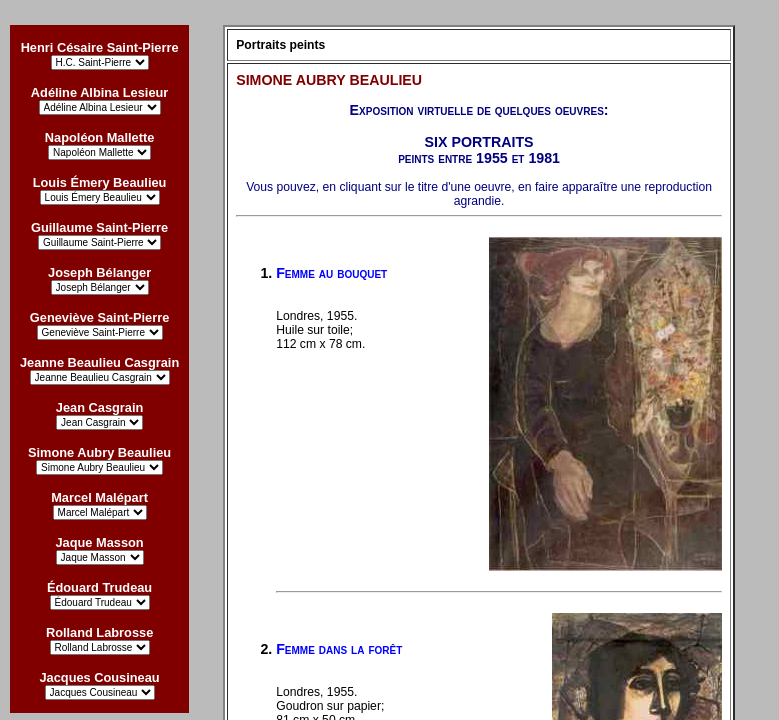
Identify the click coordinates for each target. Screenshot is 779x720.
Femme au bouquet (331, 273)
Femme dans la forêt (339, 649)
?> (100, 692)
